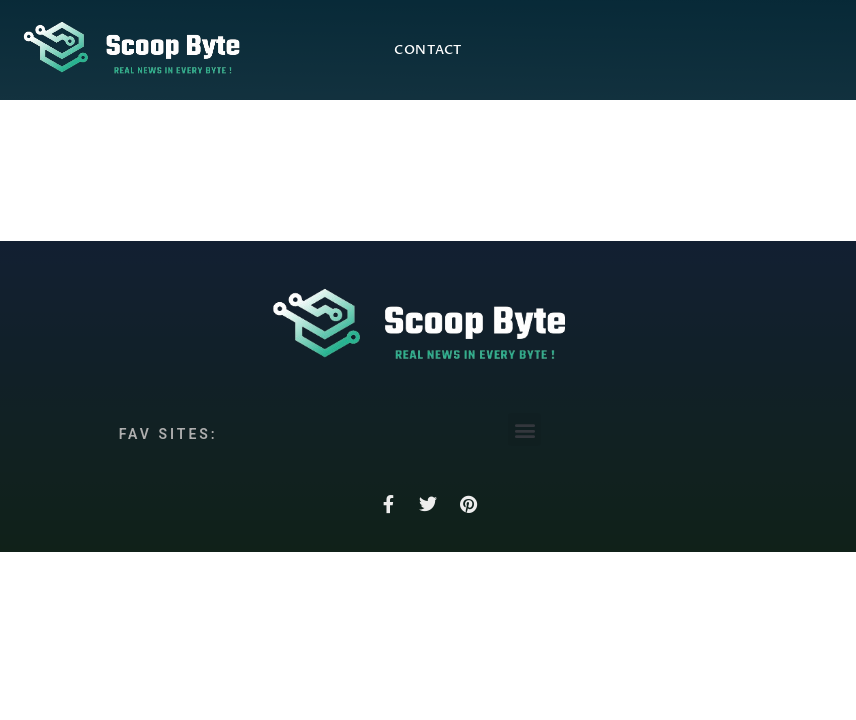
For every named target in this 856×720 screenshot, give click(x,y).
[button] (524, 429)
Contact (428, 50)
